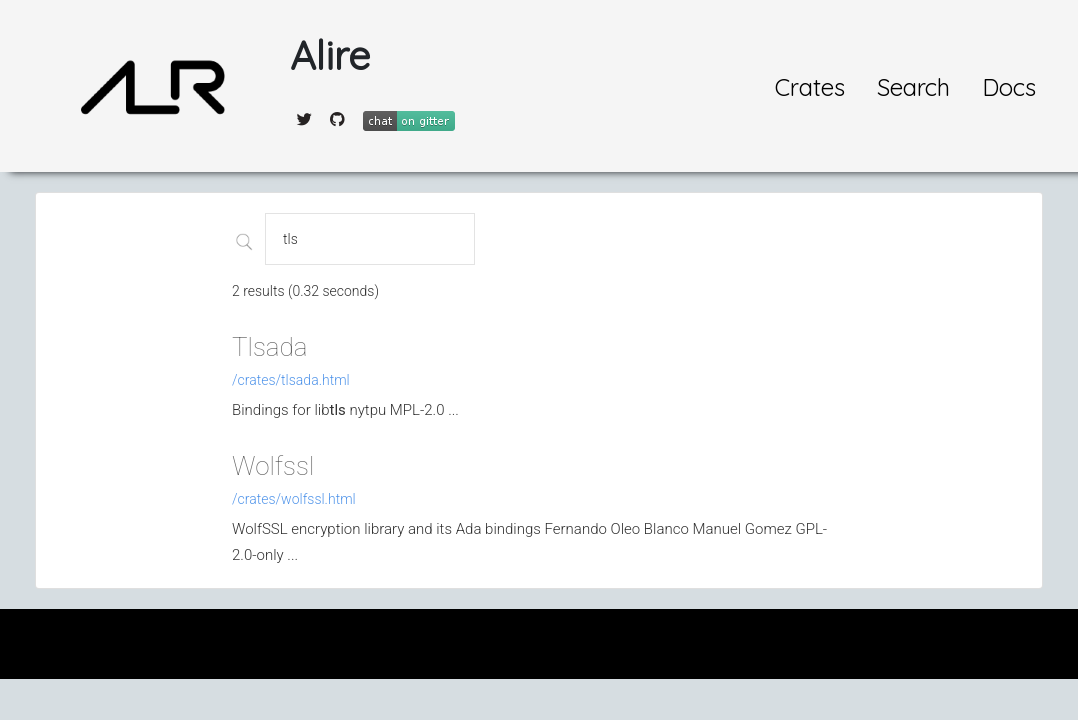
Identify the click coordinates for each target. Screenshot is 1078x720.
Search (913, 87)
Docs (1009, 87)
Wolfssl (273, 466)
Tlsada (270, 347)
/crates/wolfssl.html (294, 499)
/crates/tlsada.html (291, 380)
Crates (810, 87)
